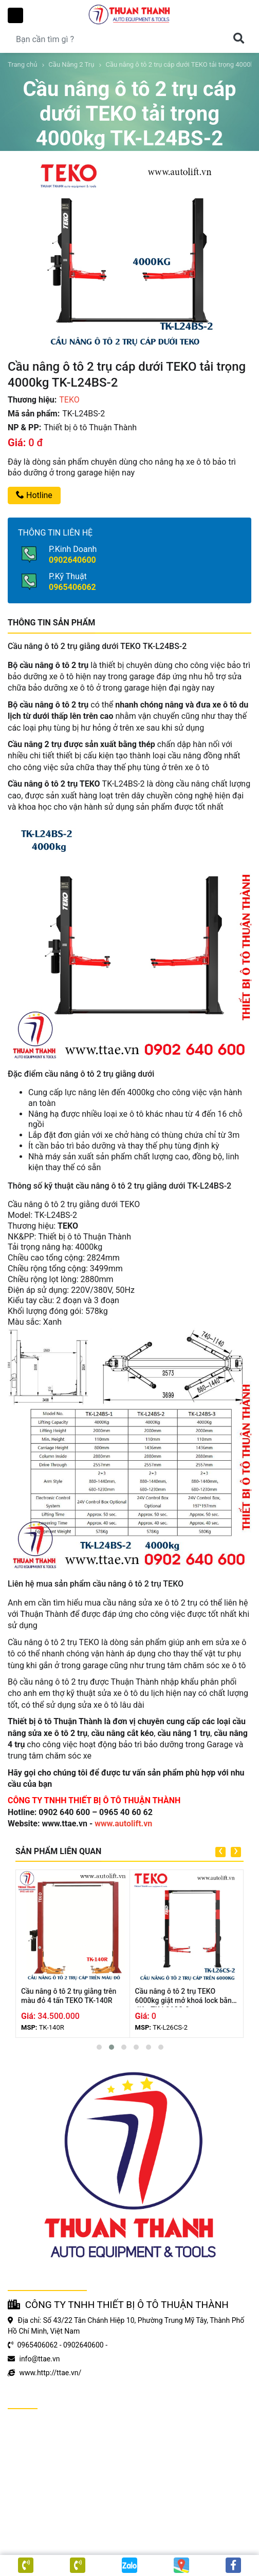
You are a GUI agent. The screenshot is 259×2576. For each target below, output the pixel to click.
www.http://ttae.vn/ (50, 2373)
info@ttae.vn (39, 2359)
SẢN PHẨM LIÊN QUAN (58, 1851)
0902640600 (72, 560)
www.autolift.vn (123, 1823)
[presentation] (220, 1852)
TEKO (69, 400)
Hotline (34, 495)
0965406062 (72, 587)
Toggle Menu (15, 15)
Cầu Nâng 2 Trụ (71, 64)
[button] (99, 2047)
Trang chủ (22, 64)
